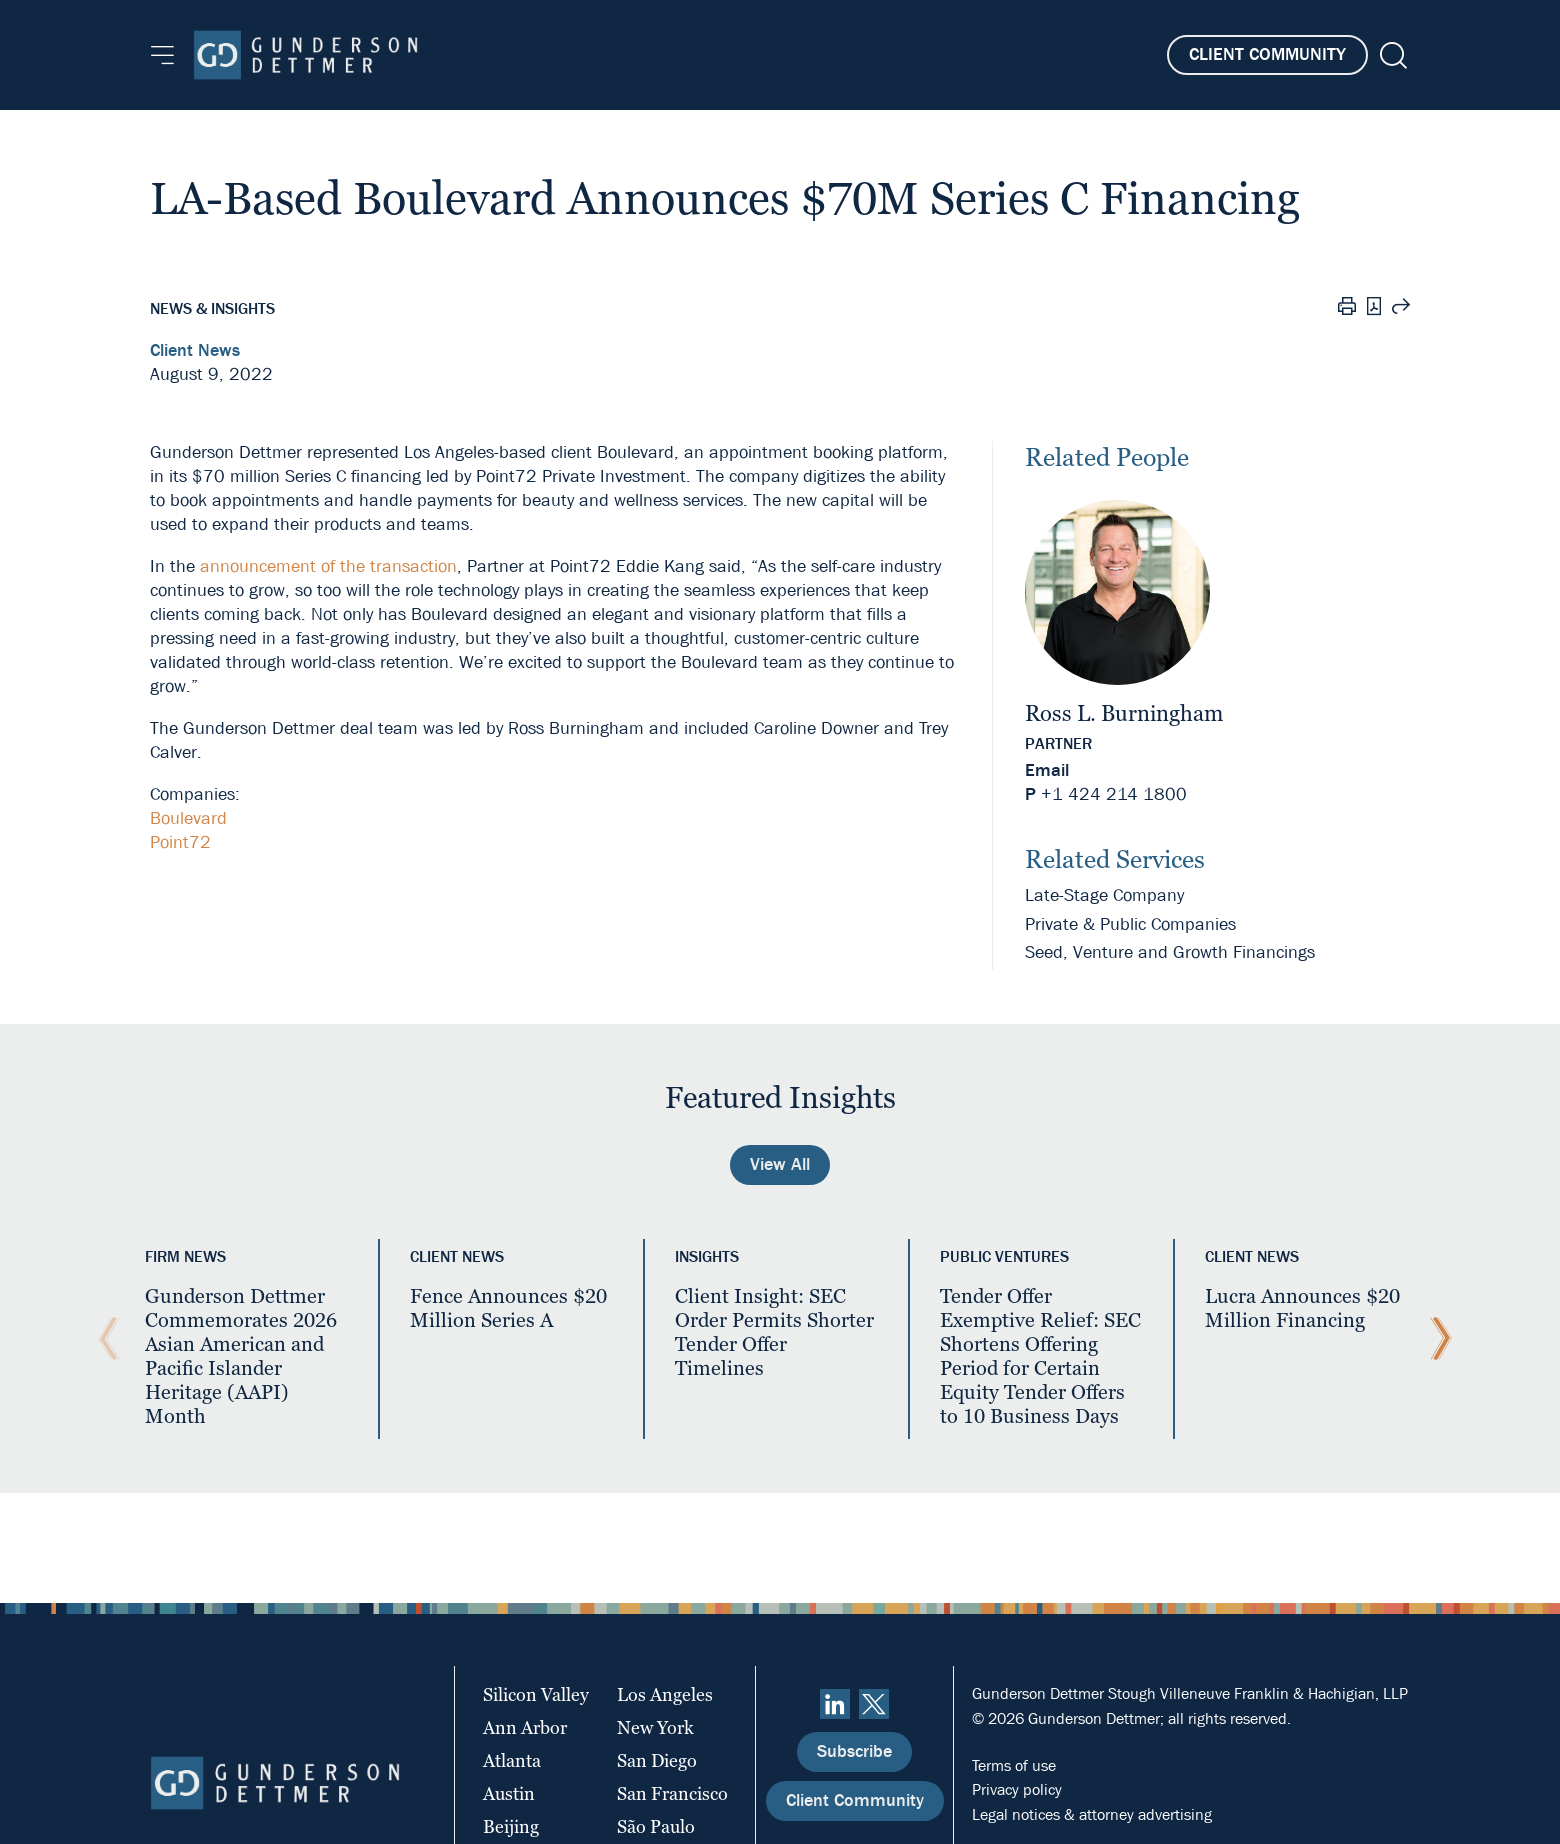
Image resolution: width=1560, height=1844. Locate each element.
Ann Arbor (525, 1727)
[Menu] (162, 55)
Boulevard (188, 818)
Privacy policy (1017, 1789)
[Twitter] (874, 1704)
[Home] (305, 55)
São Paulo (656, 1826)
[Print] (1347, 309)
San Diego (657, 1760)
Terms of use (1014, 1765)
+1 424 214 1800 (1114, 794)
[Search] (1391, 55)
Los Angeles (665, 1694)
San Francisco (672, 1793)
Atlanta (512, 1760)
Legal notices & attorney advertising (1092, 1814)
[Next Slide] (1436, 1339)
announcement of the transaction (328, 566)
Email (1047, 770)
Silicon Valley (536, 1694)
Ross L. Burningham (1124, 713)
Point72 (180, 842)
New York (655, 1727)
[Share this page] (1401, 309)
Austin (509, 1793)
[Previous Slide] (104, 1339)
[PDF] (1374, 308)
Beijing (511, 1826)
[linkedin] (835, 1704)
